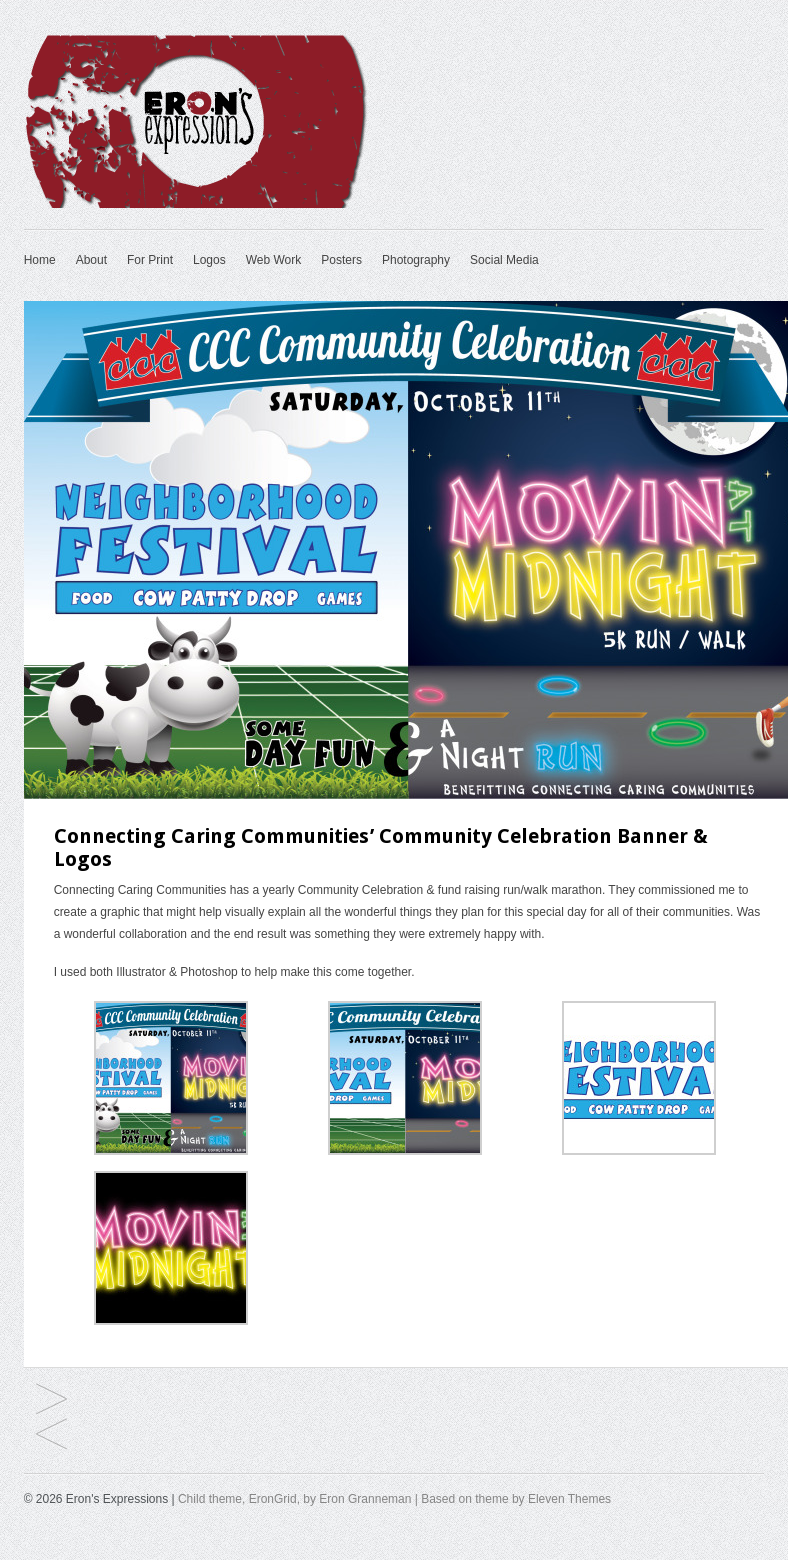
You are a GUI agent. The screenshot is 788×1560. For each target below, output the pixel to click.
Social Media (504, 260)
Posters (341, 260)
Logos (209, 260)
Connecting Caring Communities (140, 890)
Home (40, 260)
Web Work (274, 260)
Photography (416, 260)
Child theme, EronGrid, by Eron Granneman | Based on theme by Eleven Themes (394, 1499)
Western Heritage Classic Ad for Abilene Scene (51, 1400)
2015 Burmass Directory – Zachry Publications (51, 1435)
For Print (150, 260)
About (91, 260)
